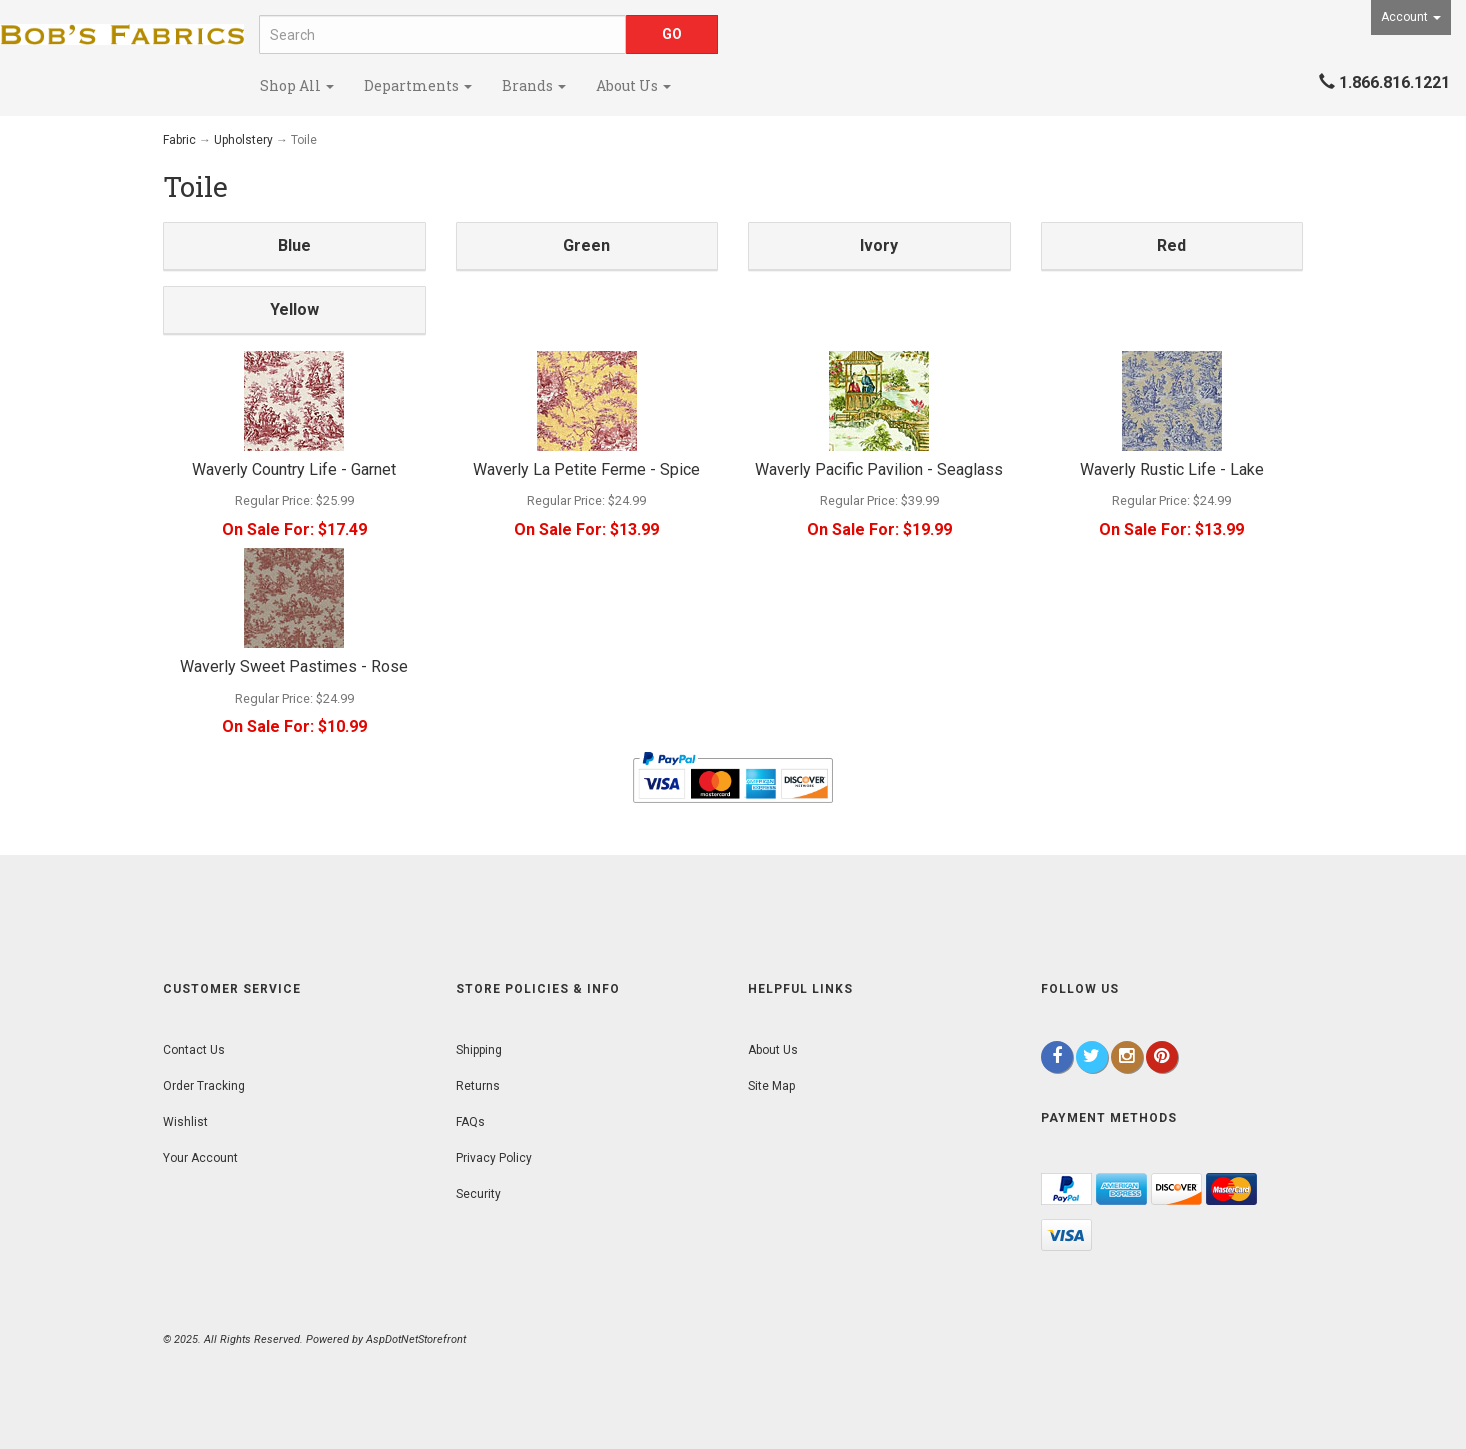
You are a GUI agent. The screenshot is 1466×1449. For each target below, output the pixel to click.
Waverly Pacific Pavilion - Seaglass (879, 469)
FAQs (470, 1122)
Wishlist (185, 1122)
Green (586, 245)
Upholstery (243, 140)
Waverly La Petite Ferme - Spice (586, 469)
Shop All (297, 85)
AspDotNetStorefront (416, 1339)
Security (478, 1194)
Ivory (879, 245)
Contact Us (194, 1050)
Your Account (200, 1158)
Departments (418, 85)
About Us (633, 85)
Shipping (479, 1050)
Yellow (294, 309)
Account (1411, 17)
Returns (478, 1086)
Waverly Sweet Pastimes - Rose (294, 666)
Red (1171, 245)
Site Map (771, 1086)
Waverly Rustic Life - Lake (1172, 469)
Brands (534, 85)
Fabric (179, 140)
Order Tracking (204, 1086)
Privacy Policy (494, 1158)
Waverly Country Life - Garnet (294, 469)
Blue (294, 245)
